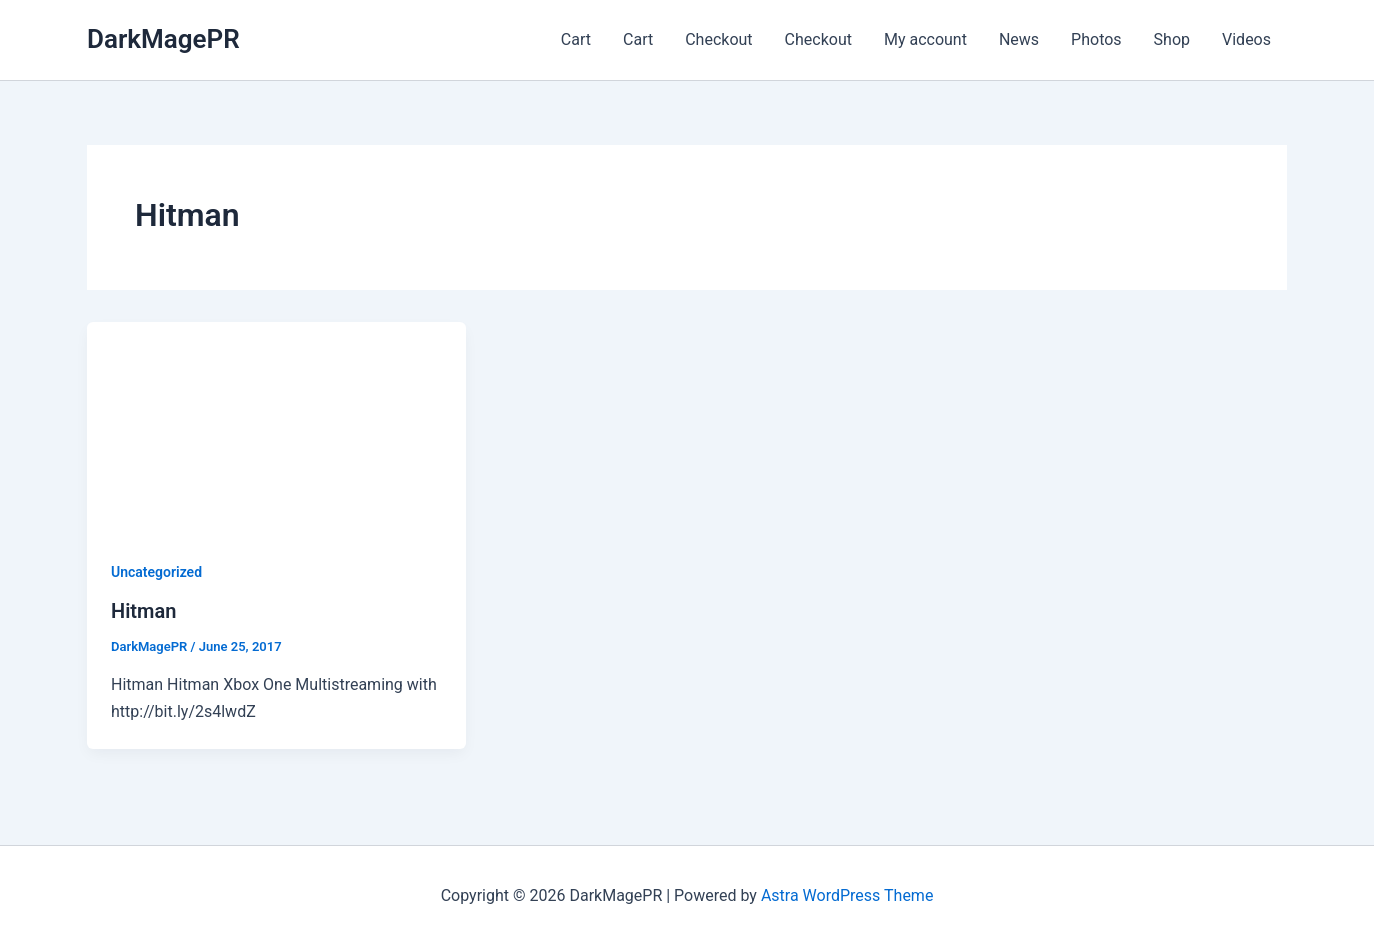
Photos (1096, 39)
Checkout (718, 39)
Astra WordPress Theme (847, 895)
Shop (1172, 39)
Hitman (143, 611)
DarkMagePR (163, 39)
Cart (576, 39)
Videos (1246, 39)
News (1019, 39)
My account (925, 39)
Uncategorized (156, 572)
